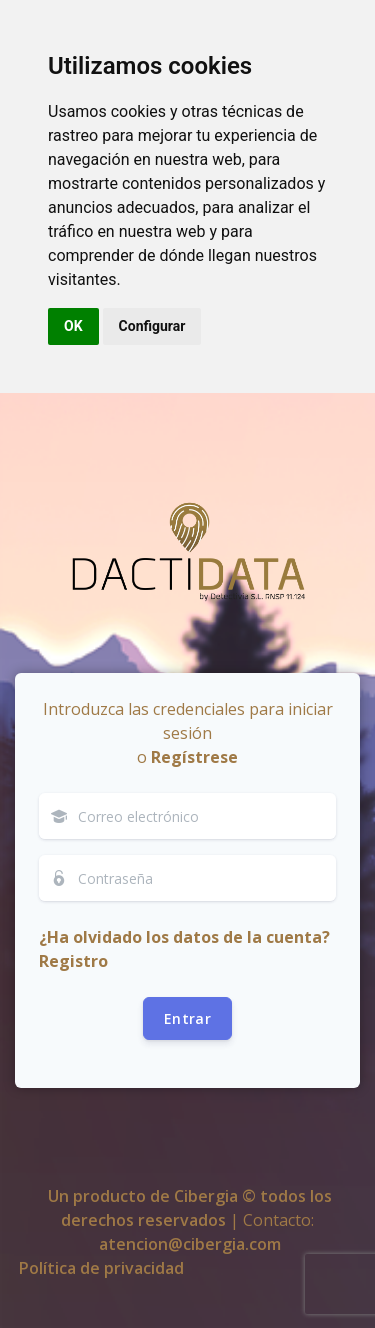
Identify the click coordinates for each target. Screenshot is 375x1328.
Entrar (187, 1018)
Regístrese (194, 757)
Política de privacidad (101, 1268)
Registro (73, 961)
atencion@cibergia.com (190, 1244)
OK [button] (73, 326)
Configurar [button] (152, 326)
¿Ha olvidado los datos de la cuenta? (184, 937)
